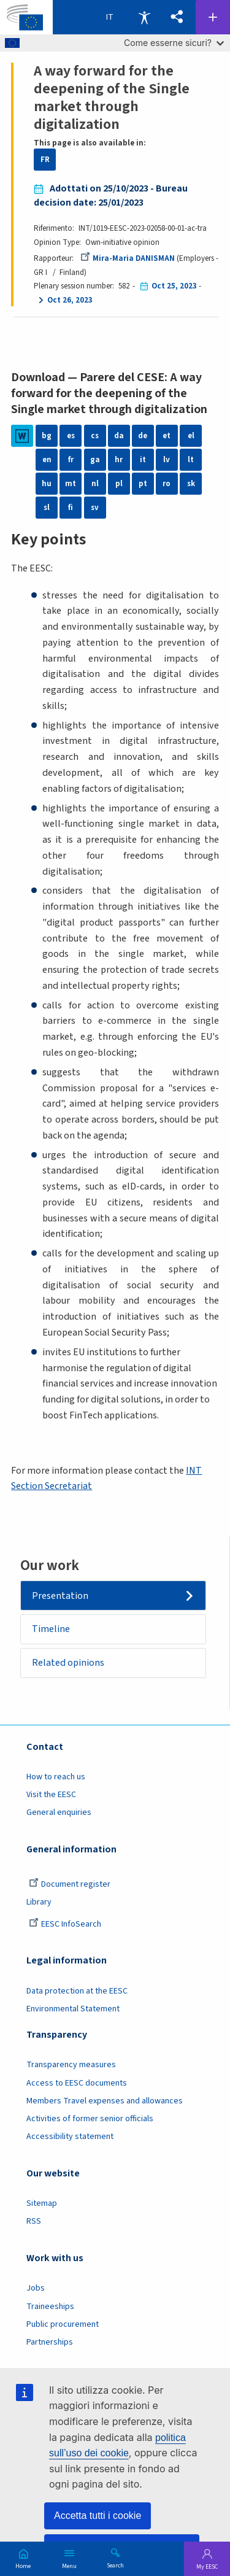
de (142, 435)
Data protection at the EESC (77, 1991)
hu (47, 483)
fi (70, 507)
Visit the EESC (51, 1795)
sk (191, 483)
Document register (69, 1884)
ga (95, 459)
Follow (213, 17)
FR (45, 159)
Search (115, 2565)
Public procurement (62, 2324)
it (143, 459)
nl (95, 483)
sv (95, 507)
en (47, 459)
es (71, 435)
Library (39, 1902)
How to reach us (55, 1777)
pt (143, 483)
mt (70, 483)
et (167, 435)
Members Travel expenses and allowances (104, 2101)
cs (95, 435)
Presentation (60, 1596)
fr (71, 459)
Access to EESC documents (76, 2083)
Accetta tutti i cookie (97, 2515)
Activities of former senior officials (89, 2119)
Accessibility (144, 17)
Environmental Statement (73, 2009)
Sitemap (41, 2203)
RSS (33, 2221)
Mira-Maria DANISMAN (127, 258)
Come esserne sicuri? (174, 42)
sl (47, 507)
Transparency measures (71, 2065)
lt (191, 459)
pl (119, 483)
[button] (177, 17)
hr (119, 459)
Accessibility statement (69, 2136)
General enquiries (58, 1812)
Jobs (35, 2288)
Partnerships (49, 2342)
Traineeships (50, 2306)
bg (47, 435)
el (191, 435)
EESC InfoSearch (65, 1924)
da (119, 435)
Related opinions (68, 1662)
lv (166, 459)
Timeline (51, 1629)
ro (167, 483)
